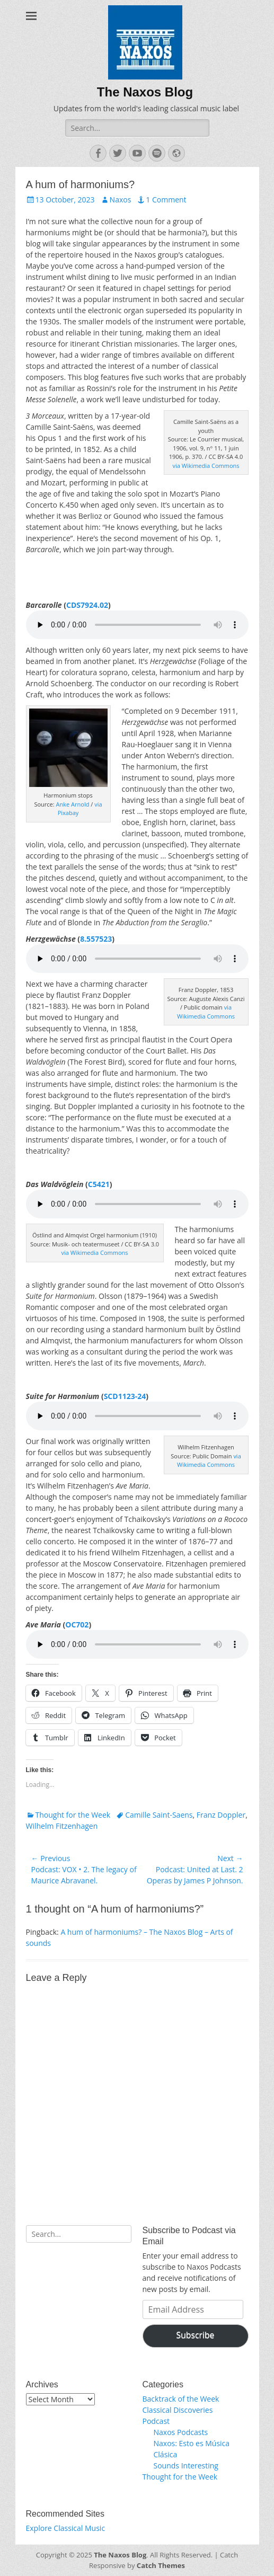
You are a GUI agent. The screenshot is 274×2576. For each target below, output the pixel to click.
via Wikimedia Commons (205, 466)
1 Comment (166, 199)
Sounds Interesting (186, 2465)
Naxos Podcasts (181, 2432)
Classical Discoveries (178, 2410)
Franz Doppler (221, 1815)
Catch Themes (161, 2565)
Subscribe (195, 2335)
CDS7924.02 (87, 605)
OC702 (77, 1624)
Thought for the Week (73, 1815)
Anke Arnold (73, 804)
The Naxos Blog (145, 92)
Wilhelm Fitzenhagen (62, 1826)
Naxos (120, 199)
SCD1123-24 (125, 1396)
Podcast (156, 2421)
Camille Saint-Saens (158, 1815)
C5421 (99, 1184)
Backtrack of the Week (181, 2399)
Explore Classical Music (65, 2528)
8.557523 (96, 939)
